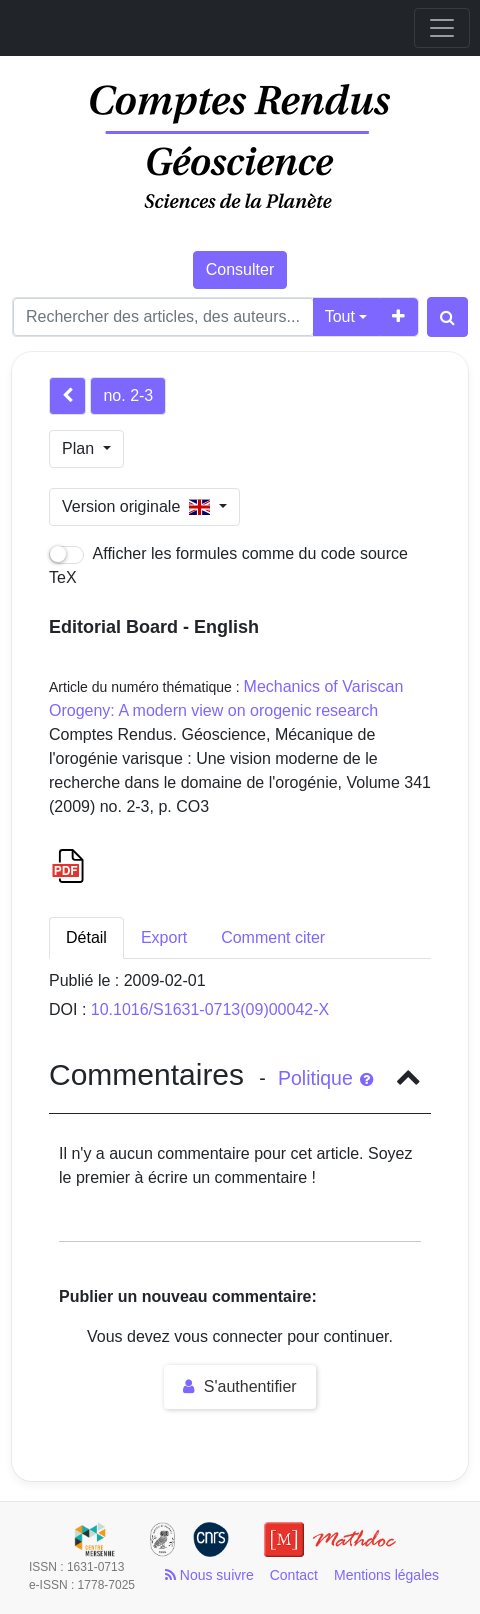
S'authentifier (239, 1386)
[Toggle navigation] (442, 28)
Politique (325, 1078)
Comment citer (273, 937)
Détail (86, 937)
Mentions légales (386, 1575)
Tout (340, 316)
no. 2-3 (128, 395)
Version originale (138, 506)
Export (164, 937)
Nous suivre (209, 1575)
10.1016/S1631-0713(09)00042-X (210, 1009)
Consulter (240, 269)
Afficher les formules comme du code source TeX (228, 565)
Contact (294, 1575)
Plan (80, 448)
